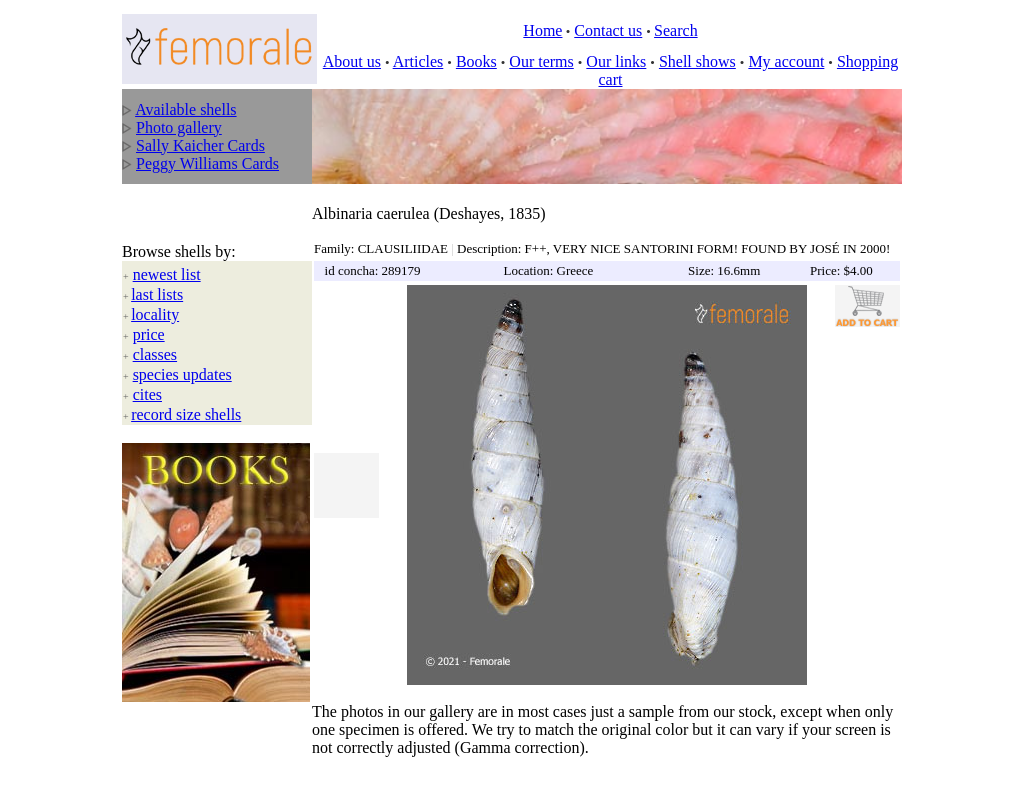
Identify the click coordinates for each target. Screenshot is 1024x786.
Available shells (185, 109)
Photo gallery (179, 127)
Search (676, 30)
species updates (182, 353)
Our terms (541, 61)
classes (155, 333)
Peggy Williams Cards (207, 163)
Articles (418, 61)
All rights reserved (262, 757)
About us (352, 61)
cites (147, 373)
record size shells (186, 393)
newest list (167, 253)
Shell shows (697, 61)
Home (542, 30)
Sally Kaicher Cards (200, 145)
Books (476, 61)
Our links (616, 61)
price (149, 313)
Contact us (608, 30)
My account (786, 61)
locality (155, 293)
